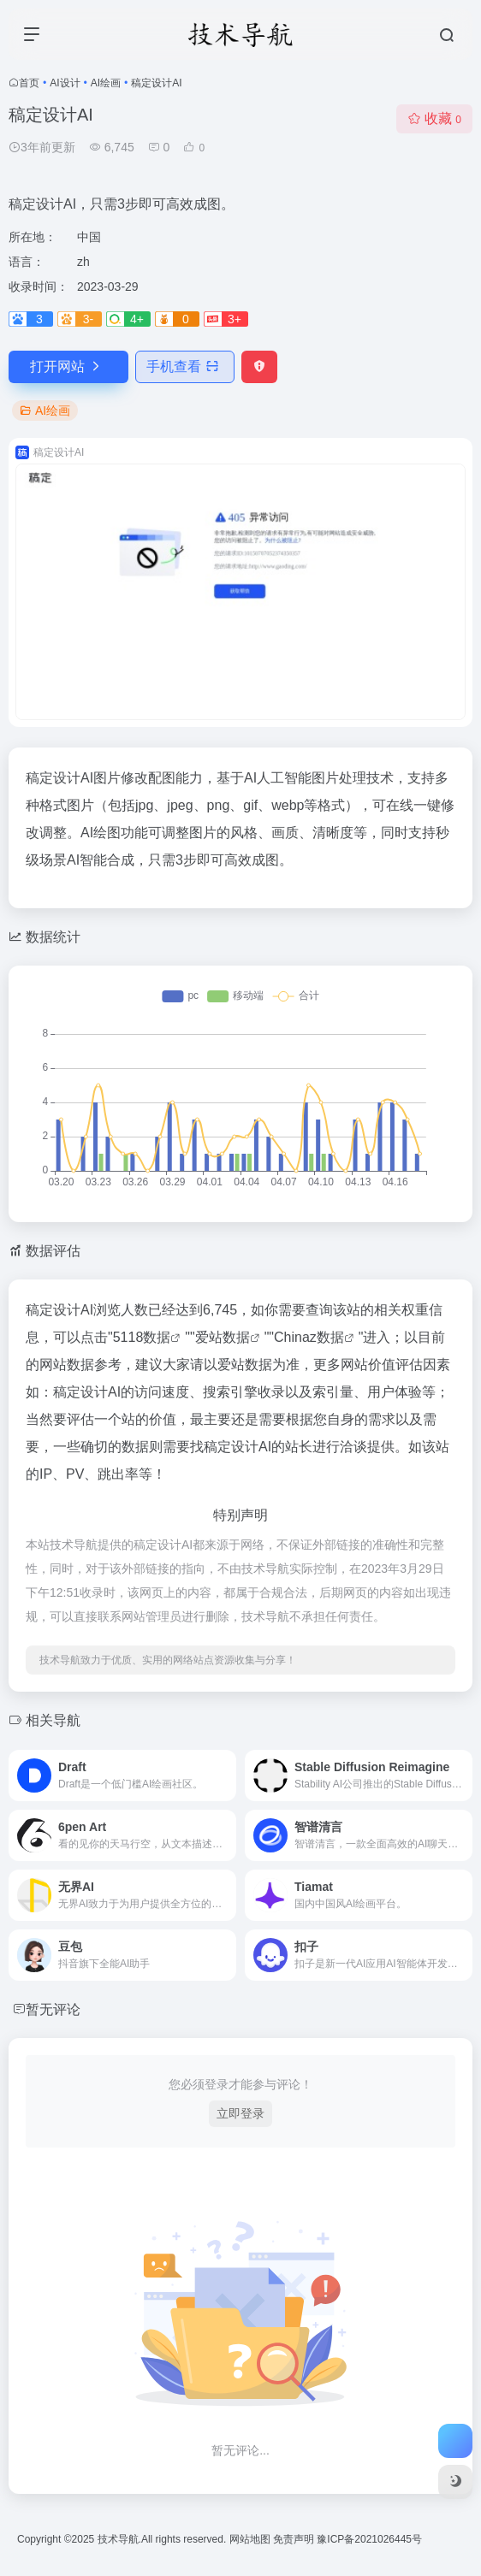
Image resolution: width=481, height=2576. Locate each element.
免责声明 (295, 2539)
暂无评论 (53, 2009)
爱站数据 (222, 1337)
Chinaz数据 (309, 1337)
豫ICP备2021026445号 (369, 2539)
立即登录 (240, 2113)
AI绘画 (106, 83)
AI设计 (65, 83)
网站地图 (251, 2539)
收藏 (434, 118)
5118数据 (142, 1337)
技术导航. (117, 2539)
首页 (29, 83)
